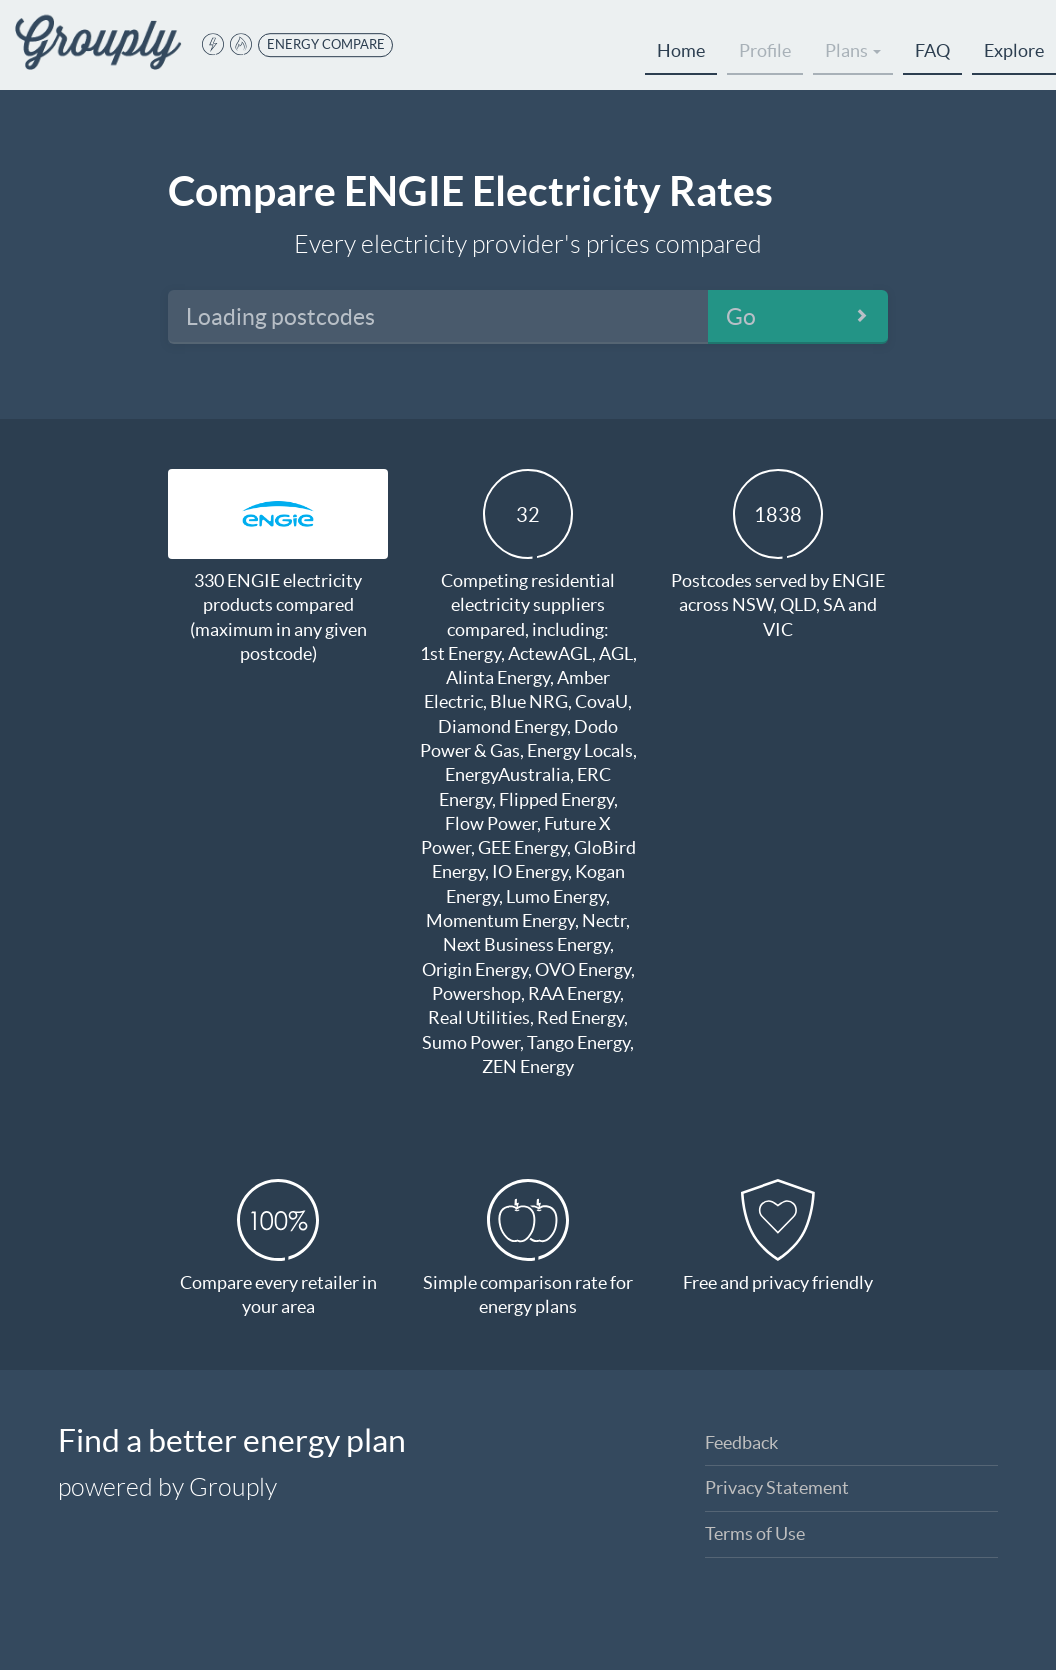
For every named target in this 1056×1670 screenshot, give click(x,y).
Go (741, 317)
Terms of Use (755, 1533)
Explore (1014, 50)
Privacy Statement (777, 1487)
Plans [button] (853, 50)
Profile (765, 50)
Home (681, 50)
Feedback (741, 1442)
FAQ (932, 50)
